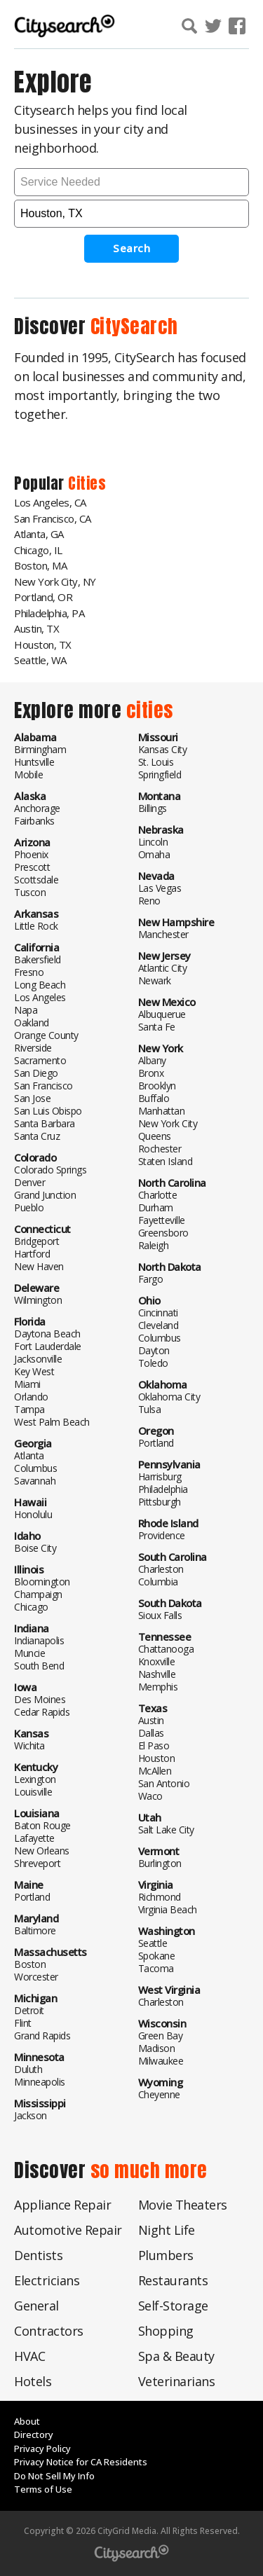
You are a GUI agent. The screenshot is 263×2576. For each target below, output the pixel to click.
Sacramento (40, 1060)
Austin (151, 1720)
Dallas (151, 1733)
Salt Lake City (166, 1829)
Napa (25, 1010)
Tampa (29, 1409)
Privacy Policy (42, 2448)
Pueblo (28, 1207)
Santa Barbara (44, 1123)
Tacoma (156, 1968)
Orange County (46, 1035)
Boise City (35, 1548)
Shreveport (37, 1863)
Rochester (160, 1148)
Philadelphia (163, 1489)
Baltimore (35, 1930)
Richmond (159, 1896)
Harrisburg (160, 1476)
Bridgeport (36, 1241)
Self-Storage (173, 2305)
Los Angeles (40, 997)
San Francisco (43, 1085)
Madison (156, 2048)
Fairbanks (34, 820)
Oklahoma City (169, 1396)
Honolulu (33, 1514)
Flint (23, 2023)
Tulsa (149, 1409)
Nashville (157, 1674)
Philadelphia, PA (49, 613)
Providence (161, 1535)
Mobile (28, 774)
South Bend (39, 1665)
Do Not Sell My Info (54, 2476)
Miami (27, 1384)
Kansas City (162, 749)
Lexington (35, 1779)
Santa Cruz (37, 1136)
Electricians (46, 2280)
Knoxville (156, 1661)
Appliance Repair (62, 2204)
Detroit (29, 2010)
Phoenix (31, 854)
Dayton (154, 1350)
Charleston (161, 1569)
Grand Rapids (42, 2035)
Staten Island (165, 1161)
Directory (33, 2434)
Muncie (29, 1653)
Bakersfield (37, 959)
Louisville (33, 1791)
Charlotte (157, 1194)
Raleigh (153, 1245)
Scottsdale (36, 879)
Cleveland (158, 1325)
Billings (152, 808)
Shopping (166, 2330)
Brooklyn (157, 1085)
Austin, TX (36, 628)
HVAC (29, 2356)
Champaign (38, 1594)
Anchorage (37, 808)
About (27, 2421)
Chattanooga (166, 1648)
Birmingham (40, 749)
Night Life (166, 2230)
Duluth (28, 2069)
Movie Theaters (182, 2204)
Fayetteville (161, 1220)
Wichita (29, 1745)
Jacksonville (38, 1358)
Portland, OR (43, 597)
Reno (149, 900)
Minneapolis (39, 2081)
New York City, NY (55, 581)
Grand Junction (45, 1194)
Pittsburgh (159, 1501)
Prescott (32, 867)
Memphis (158, 1686)
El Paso (154, 1745)
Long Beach (39, 984)
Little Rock (36, 925)
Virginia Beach (167, 1909)
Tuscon (30, 892)
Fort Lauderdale (47, 1346)
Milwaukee (161, 2060)
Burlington (160, 1863)
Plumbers (166, 2255)
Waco (150, 1796)
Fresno (28, 972)
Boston (30, 1964)
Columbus (35, 1468)
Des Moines (39, 1699)
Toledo (153, 1363)
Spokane (156, 1955)
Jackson (30, 2115)
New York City (168, 1123)
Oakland (31, 1022)
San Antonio (164, 1783)
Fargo (150, 1279)
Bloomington (42, 1581)
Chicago (31, 1606)
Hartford (32, 1253)
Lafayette (34, 1838)
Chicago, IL (38, 550)
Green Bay (160, 2035)
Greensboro (163, 1232)
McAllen (155, 1770)
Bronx (151, 1073)
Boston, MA (40, 565)
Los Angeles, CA (50, 502)
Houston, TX (43, 645)
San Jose (32, 1098)
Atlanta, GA (39, 534)
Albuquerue (162, 1014)
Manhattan (161, 1110)
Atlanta (29, 1455)
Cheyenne (159, 2094)
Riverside (33, 1047)
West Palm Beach (52, 1421)
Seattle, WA (40, 660)
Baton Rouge (42, 1825)
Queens (154, 1136)
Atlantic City (162, 967)
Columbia (158, 1581)
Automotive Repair (68, 2230)
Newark (154, 980)
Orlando (31, 1396)
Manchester (163, 934)
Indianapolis (39, 1640)
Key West (34, 1371)
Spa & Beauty (176, 2356)
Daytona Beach (47, 1333)
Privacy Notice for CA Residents (80, 2462)
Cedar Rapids (41, 1712)
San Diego (36, 1073)
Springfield (160, 774)
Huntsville (34, 762)
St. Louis (156, 762)
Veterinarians (176, 2381)
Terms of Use (43, 2489)
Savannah (34, 1480)
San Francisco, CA (52, 518)
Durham (155, 1207)
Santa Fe (156, 1026)
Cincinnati (158, 1312)
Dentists (38, 2255)
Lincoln (153, 841)
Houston (156, 1758)
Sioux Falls (160, 1615)
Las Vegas (160, 888)
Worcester (36, 1976)
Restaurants (173, 2280)
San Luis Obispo (48, 1110)
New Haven (39, 1266)
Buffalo (154, 1098)
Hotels (32, 2381)
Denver (29, 1182)
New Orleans (41, 1850)
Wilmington (38, 1300)
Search (131, 248)
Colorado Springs (50, 1169)
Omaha (154, 854)
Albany (152, 1060)
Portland (32, 1896)
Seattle (153, 1943)
